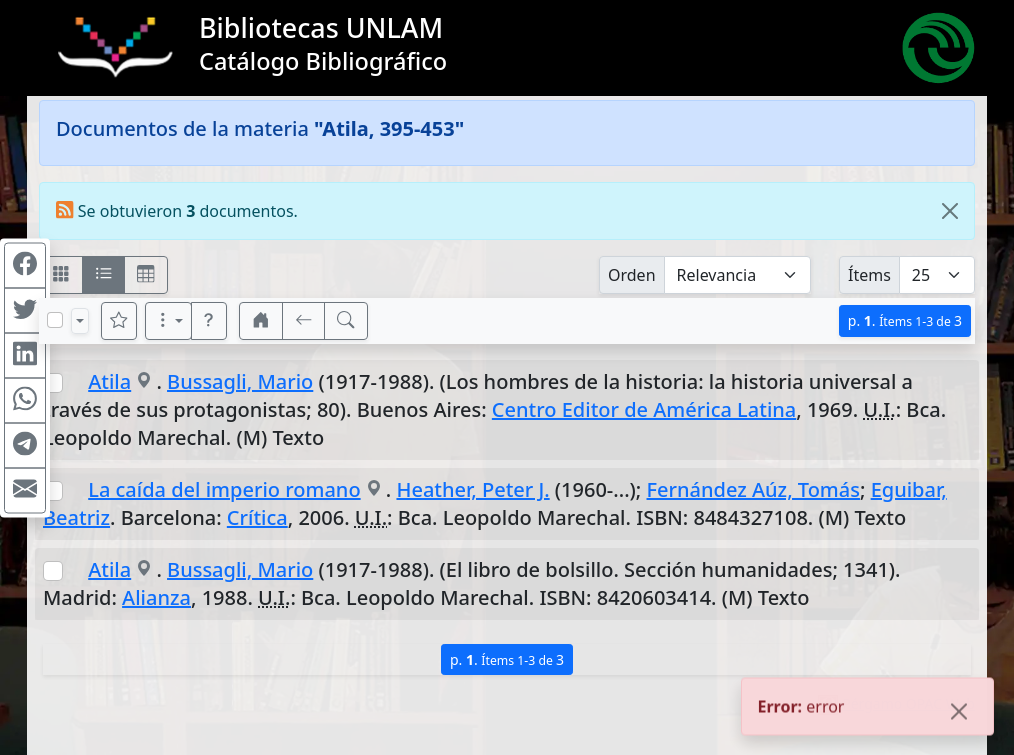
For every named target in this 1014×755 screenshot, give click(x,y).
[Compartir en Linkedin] (25, 355)
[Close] (950, 211)
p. (905, 320)
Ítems (869, 275)
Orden (632, 275)
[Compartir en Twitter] (25, 310)
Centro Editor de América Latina (644, 409)
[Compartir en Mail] (25, 490)
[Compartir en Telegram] (25, 445)
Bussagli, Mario (240, 381)
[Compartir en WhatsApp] (25, 400)
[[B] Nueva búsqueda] (346, 321)
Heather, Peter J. (472, 489)
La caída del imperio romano (224, 489)
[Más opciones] (169, 321)
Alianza (156, 597)
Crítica (257, 517)
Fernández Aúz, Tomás (753, 489)
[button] (209, 321)
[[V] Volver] (304, 321)
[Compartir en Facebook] (25, 265)
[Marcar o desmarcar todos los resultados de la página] (55, 320)
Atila (109, 381)
